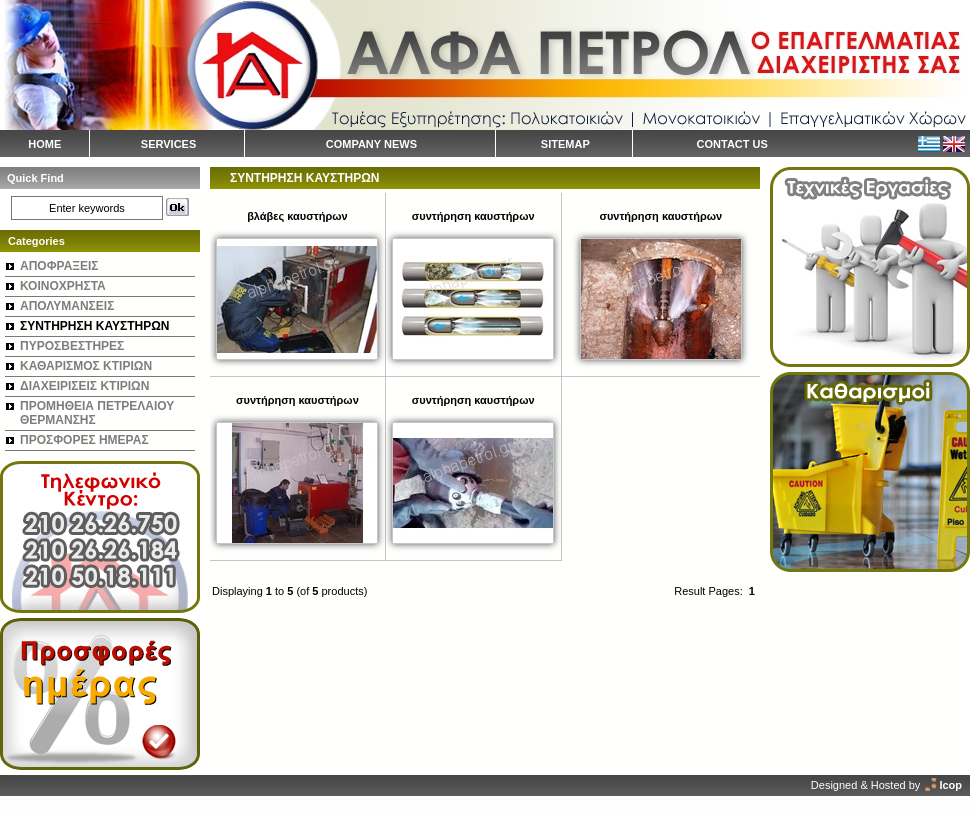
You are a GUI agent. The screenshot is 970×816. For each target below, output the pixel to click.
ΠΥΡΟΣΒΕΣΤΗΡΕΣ (72, 346)
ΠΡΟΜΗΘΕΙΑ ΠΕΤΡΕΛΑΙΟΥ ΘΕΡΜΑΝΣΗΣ (97, 413)
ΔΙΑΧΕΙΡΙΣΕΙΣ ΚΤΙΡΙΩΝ (84, 386)
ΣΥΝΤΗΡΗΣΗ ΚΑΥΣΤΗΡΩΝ (94, 326)
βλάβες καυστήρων (297, 216)
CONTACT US (732, 144)
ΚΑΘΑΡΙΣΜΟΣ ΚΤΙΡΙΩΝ (86, 366)
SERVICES (168, 144)
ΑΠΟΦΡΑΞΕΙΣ (59, 266)
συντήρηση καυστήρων (473, 216)
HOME (44, 144)
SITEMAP (565, 144)
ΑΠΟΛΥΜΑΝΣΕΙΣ (67, 306)
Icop (950, 785)
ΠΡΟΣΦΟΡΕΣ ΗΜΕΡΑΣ (84, 440)
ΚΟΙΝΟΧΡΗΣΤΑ (63, 286)
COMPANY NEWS (371, 144)
